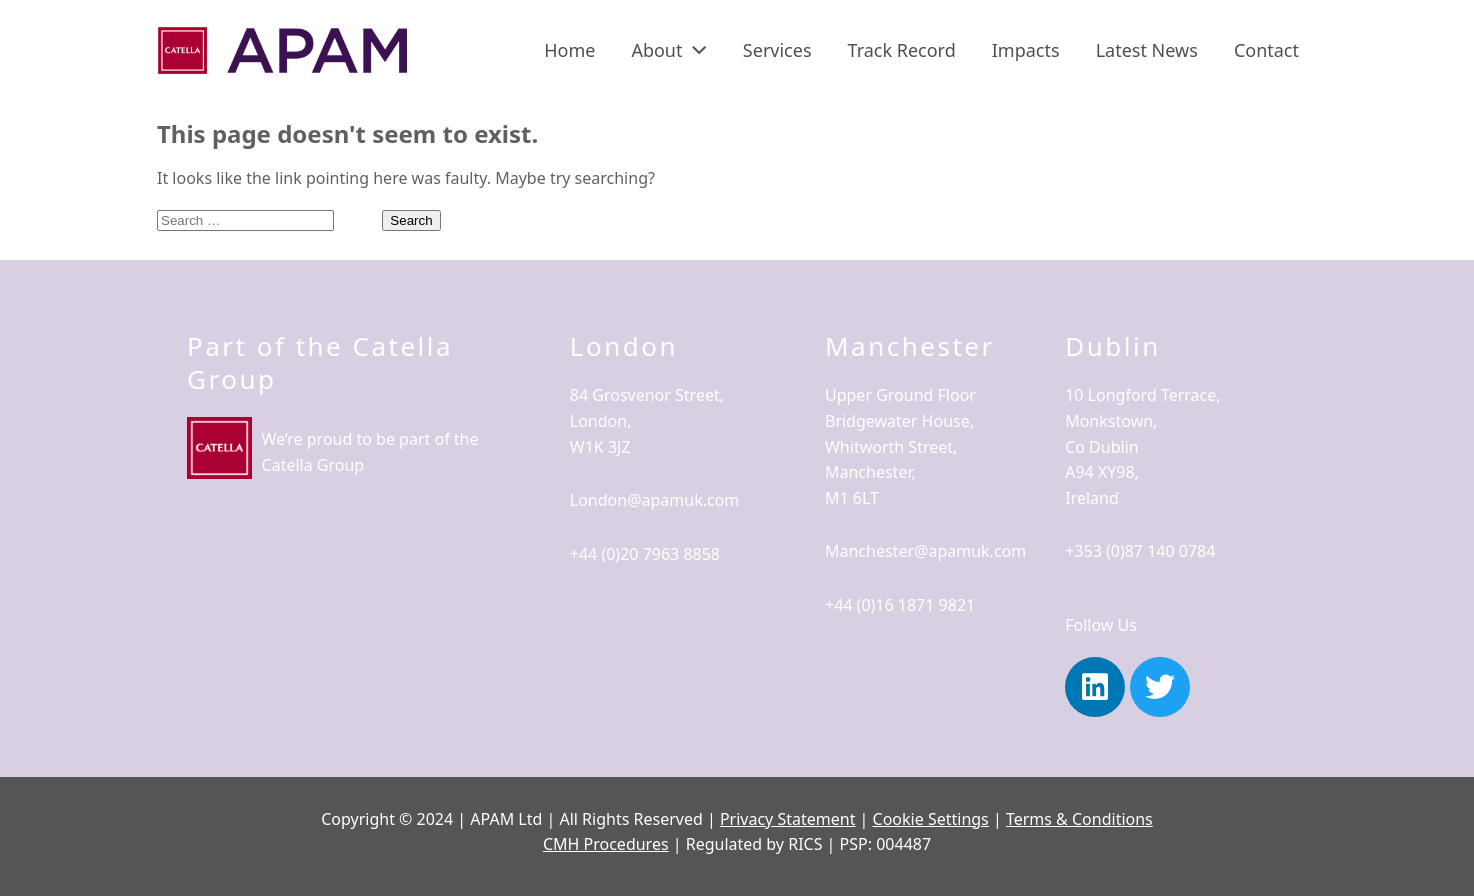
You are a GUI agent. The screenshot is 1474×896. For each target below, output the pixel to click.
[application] (694, 50)
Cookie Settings (931, 819)
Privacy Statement (788, 819)
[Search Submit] (358, 219)
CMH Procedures (606, 844)
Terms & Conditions (1079, 819)
